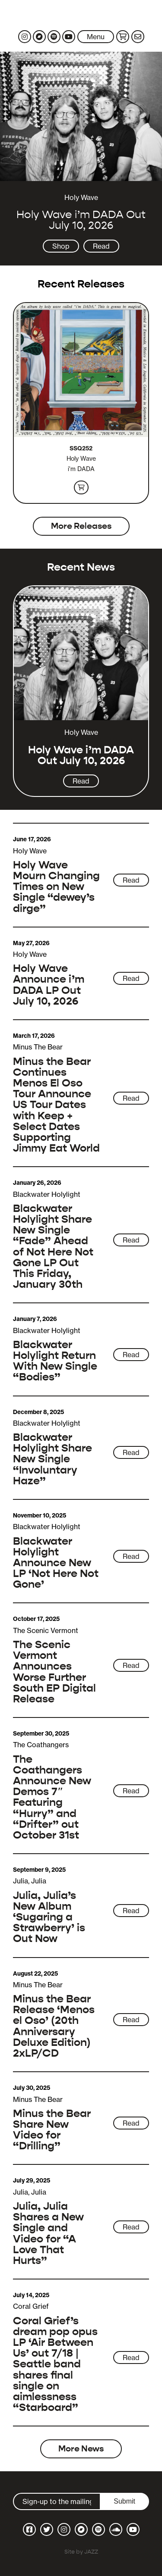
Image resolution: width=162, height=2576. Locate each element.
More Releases (81, 526)
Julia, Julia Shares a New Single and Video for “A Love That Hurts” (48, 2233)
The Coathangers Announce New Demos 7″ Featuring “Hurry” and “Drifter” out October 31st (52, 1797)
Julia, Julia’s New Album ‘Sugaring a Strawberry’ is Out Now (49, 1917)
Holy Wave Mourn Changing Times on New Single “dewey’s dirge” (56, 886)
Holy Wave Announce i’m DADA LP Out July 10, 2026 (48, 985)
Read (101, 246)
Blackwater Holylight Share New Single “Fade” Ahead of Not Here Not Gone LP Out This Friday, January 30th (53, 1246)
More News (81, 2448)
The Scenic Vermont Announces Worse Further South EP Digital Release (54, 1671)
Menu (96, 36)
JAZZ (91, 2551)
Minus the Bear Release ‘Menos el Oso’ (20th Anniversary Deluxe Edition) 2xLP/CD (54, 2026)
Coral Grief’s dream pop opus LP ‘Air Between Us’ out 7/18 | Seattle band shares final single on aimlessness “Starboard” (55, 2364)
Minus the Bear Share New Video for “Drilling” (52, 2130)
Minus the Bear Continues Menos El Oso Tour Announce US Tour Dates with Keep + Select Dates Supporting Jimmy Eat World (56, 1105)
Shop (61, 246)
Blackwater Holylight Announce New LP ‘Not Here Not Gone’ (55, 1562)
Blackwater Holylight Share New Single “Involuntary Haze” (52, 1458)
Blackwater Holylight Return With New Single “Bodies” (55, 1361)
